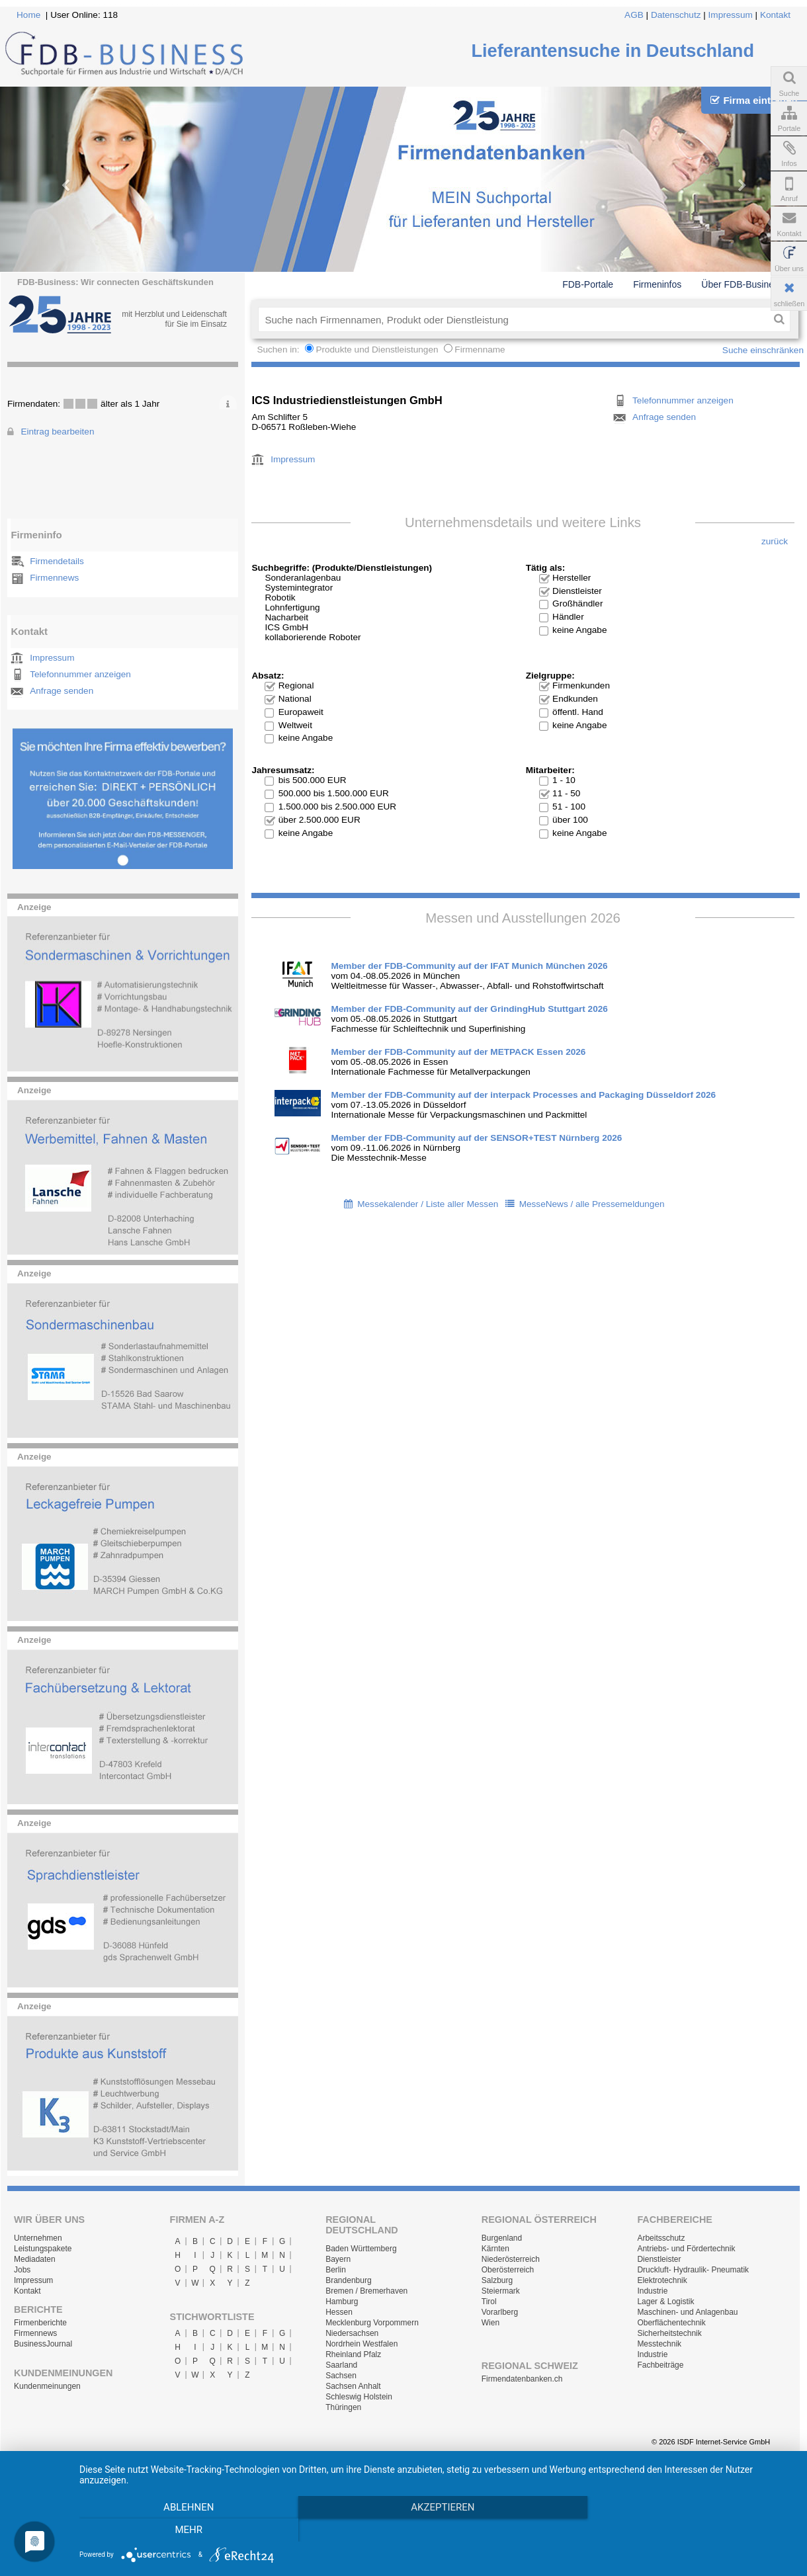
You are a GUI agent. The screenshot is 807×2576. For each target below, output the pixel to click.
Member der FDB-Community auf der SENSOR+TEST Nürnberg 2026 (476, 1138)
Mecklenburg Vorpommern (372, 2322)
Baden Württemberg (360, 2248)
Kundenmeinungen (47, 2386)
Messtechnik (659, 2343)
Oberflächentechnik (671, 2322)
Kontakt (775, 15)
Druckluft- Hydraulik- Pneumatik (693, 2269)
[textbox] (513, 319)
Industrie (652, 2291)
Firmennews (54, 578)
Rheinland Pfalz (353, 2354)
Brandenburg (348, 2280)
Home (28, 15)
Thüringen (343, 2407)
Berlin (335, 2269)
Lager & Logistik (665, 2301)
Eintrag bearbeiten (57, 431)
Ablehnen (186, 2530)
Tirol (489, 2301)
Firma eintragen (753, 100)
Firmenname (479, 349)
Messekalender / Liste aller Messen (427, 1204)
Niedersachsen (351, 2333)
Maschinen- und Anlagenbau (687, 2312)
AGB (634, 15)
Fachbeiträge (660, 2365)
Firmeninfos (657, 284)
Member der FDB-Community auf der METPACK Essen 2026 (458, 1052)
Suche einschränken (763, 350)
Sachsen (341, 2375)
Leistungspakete (42, 2248)
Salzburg (497, 2280)
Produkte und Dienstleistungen (377, 349)
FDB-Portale (587, 284)
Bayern (338, 2259)
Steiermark (501, 2291)
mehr (687, 2530)
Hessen (339, 2312)
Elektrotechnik (662, 2280)
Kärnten (495, 2248)
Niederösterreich (511, 2259)
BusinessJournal (43, 2343)
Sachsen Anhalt (352, 2386)
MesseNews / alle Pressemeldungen (592, 1204)
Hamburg (341, 2301)
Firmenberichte (40, 2322)
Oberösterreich (508, 2269)
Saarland (341, 2365)
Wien (490, 2322)
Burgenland (502, 2238)
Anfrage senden (61, 691)
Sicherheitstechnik (669, 2333)
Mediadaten (35, 2259)
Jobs (22, 2269)
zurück (774, 541)
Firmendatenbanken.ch (522, 2379)
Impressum (730, 15)
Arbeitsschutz (661, 2238)
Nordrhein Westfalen (361, 2343)
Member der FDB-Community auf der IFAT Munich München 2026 (469, 966)
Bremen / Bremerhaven (366, 2291)
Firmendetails (57, 561)
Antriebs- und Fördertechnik (686, 2248)
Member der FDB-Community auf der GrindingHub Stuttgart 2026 (469, 1009)
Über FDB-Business (742, 284)
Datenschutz (676, 15)
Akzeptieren (436, 2530)
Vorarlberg (500, 2312)
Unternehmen (38, 2238)
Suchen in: (279, 349)
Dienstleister (659, 2259)
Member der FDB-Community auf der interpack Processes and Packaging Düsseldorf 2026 (523, 1095)
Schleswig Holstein (358, 2396)
